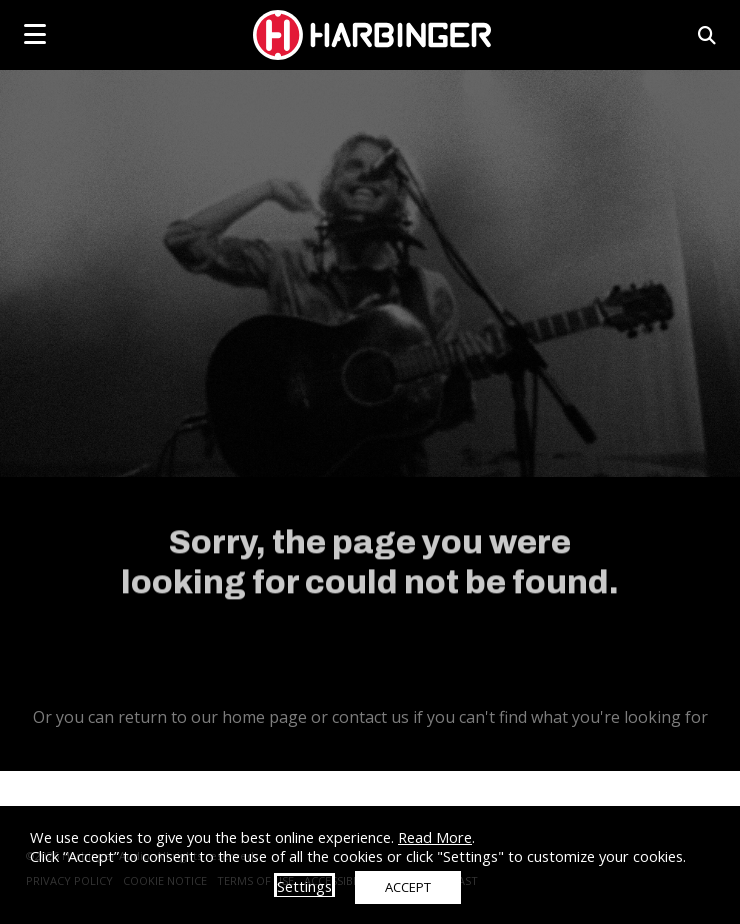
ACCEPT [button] (408, 887)
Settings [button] (304, 886)
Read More (435, 837)
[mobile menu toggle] (35, 34)
